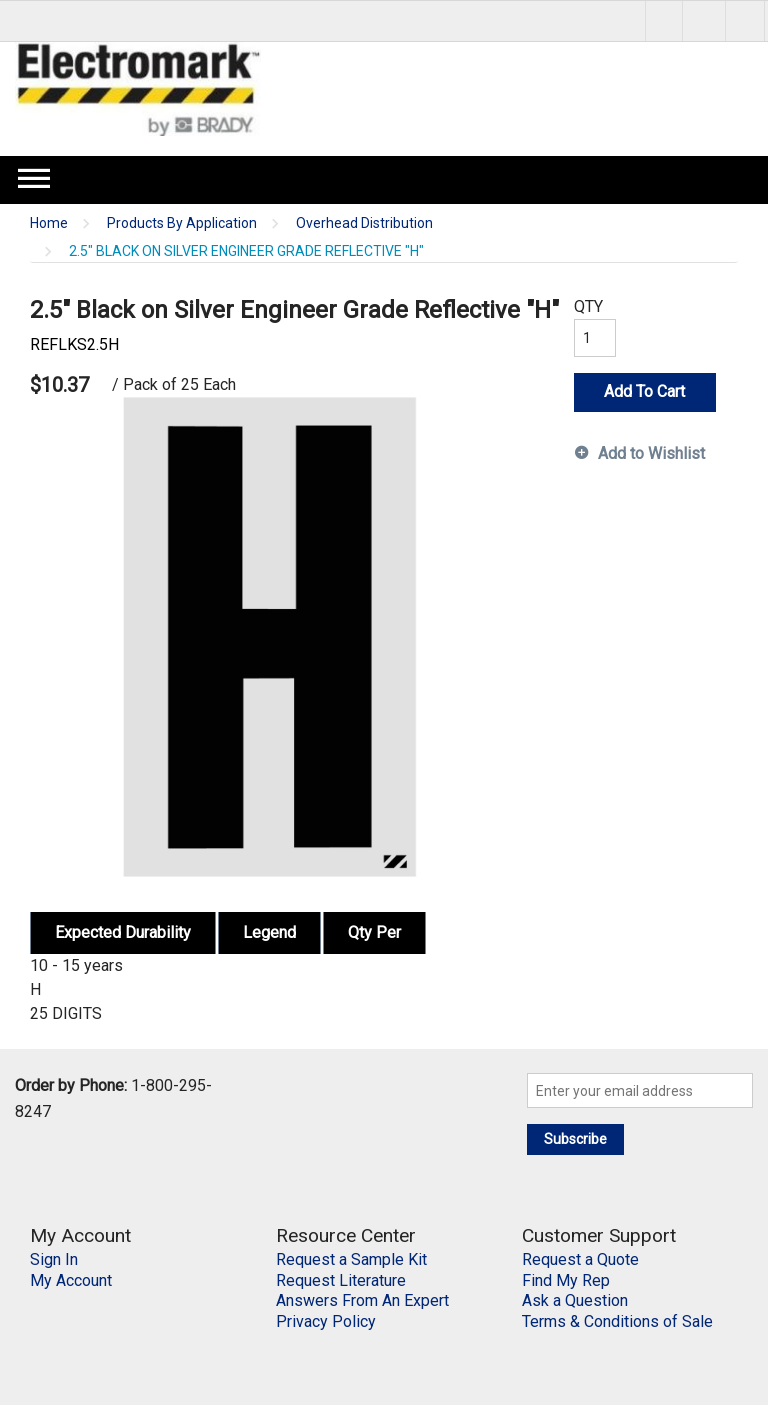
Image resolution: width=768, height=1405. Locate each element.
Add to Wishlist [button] (651, 453)
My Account (71, 1280)
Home (49, 223)
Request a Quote (580, 1259)
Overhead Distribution (364, 223)
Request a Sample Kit (351, 1259)
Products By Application (182, 223)
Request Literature (341, 1280)
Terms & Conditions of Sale (617, 1321)
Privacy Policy (326, 1321)
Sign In (54, 1259)
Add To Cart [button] (644, 391)
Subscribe (575, 1139)
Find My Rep (566, 1280)
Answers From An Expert (362, 1300)
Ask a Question (575, 1300)
